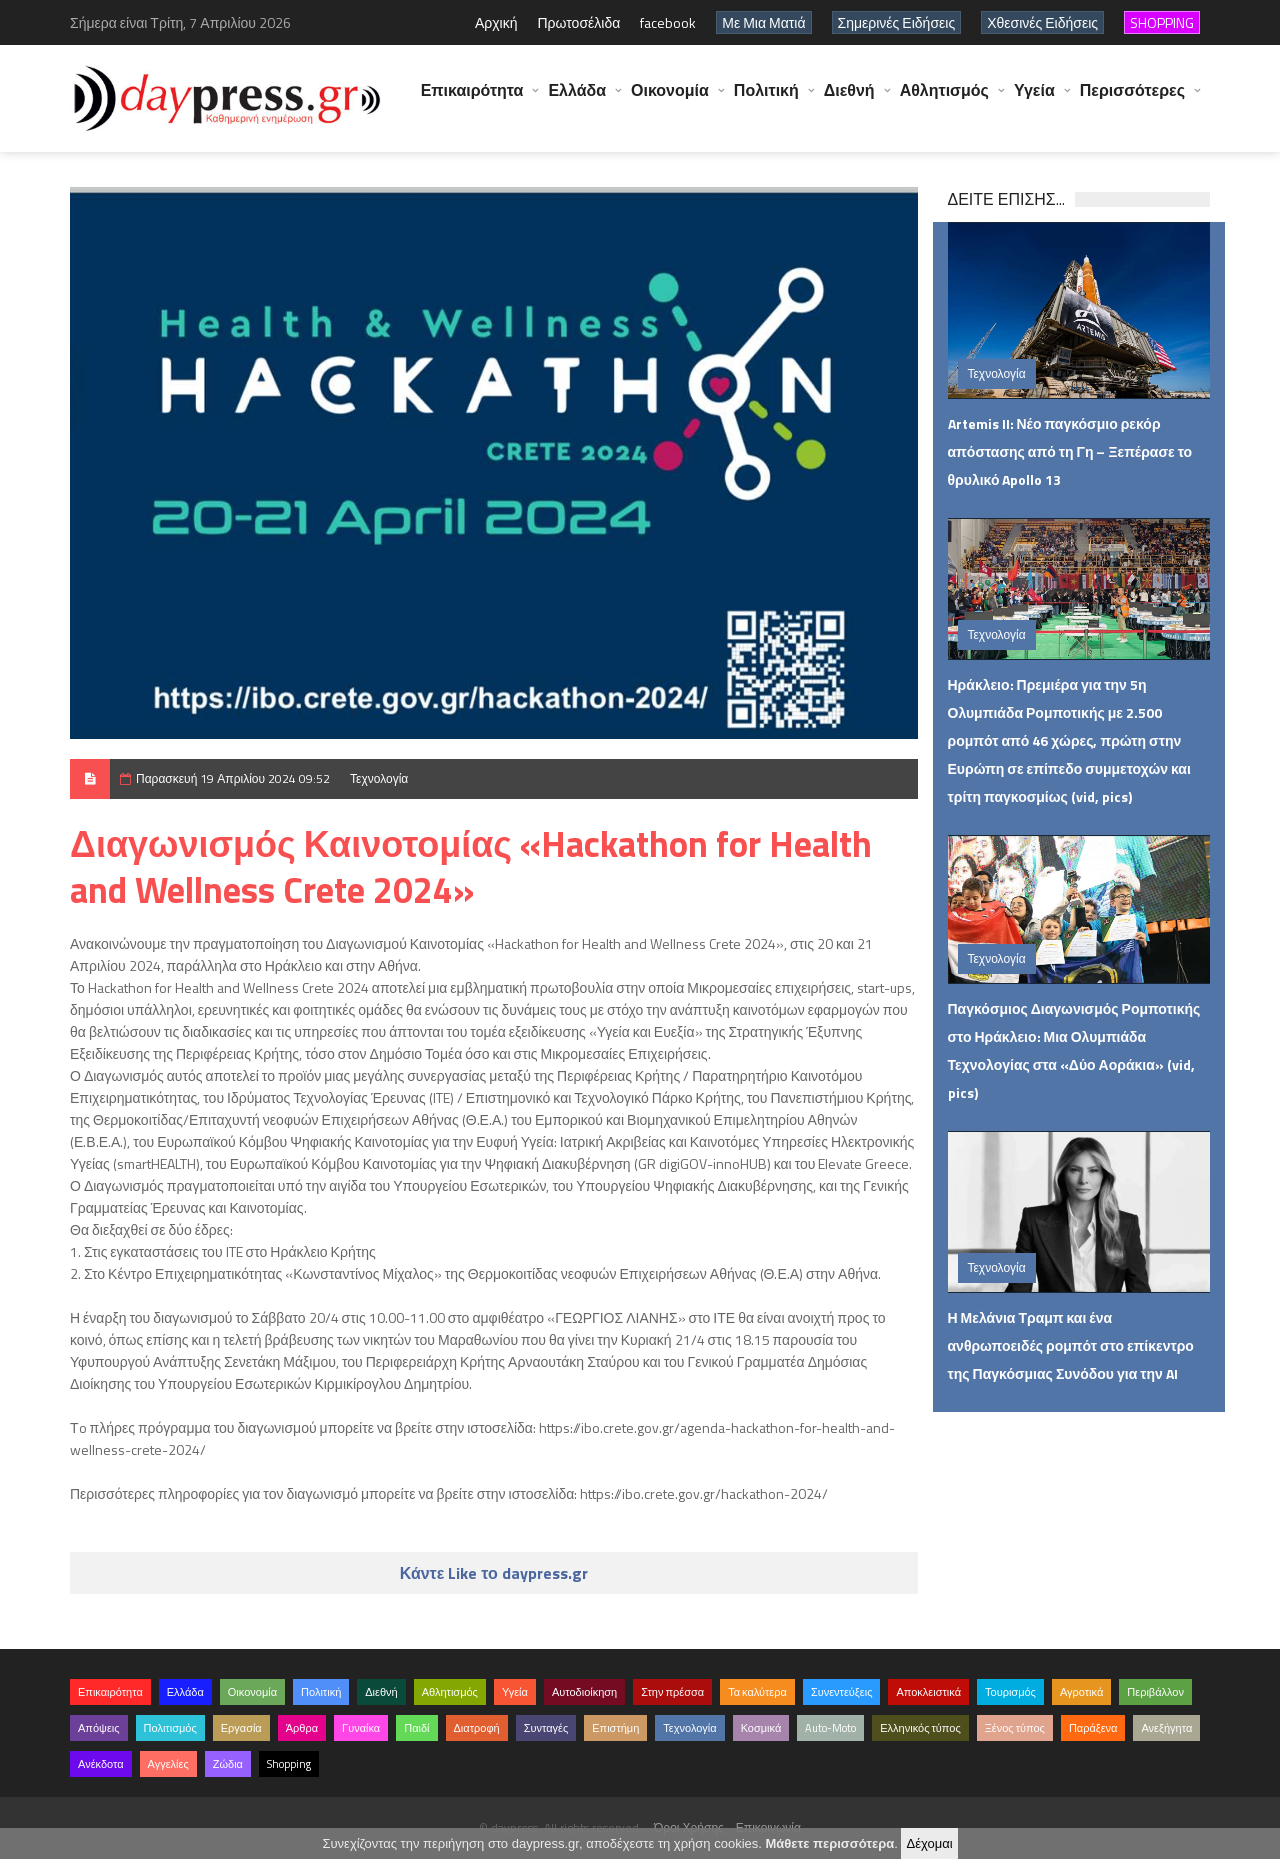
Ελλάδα (577, 100)
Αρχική (496, 22)
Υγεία (1034, 100)
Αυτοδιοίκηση (584, 1692)
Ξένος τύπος (1015, 1728)
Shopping (289, 1764)
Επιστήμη (615, 1728)
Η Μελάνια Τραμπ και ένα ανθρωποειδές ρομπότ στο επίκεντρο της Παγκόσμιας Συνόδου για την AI (1071, 1345)
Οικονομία (670, 100)
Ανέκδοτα (101, 1764)
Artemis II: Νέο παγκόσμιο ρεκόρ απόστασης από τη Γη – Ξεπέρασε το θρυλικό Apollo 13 (1070, 451)
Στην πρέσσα (672, 1692)
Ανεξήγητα (1166, 1728)
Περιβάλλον (1155, 1692)
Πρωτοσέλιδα (578, 22)
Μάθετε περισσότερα (829, 1843)
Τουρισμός (1010, 1692)
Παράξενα (1093, 1728)
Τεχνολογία (379, 778)
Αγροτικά (1081, 1692)
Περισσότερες (1132, 100)
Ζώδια (228, 1764)
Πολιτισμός (170, 1728)
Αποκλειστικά (928, 1692)
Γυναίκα (361, 1728)
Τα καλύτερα (757, 1692)
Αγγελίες (168, 1764)
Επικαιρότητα (472, 100)
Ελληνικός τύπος (920, 1728)
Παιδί (416, 1728)
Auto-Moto (830, 1728)
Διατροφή (477, 1728)
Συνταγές (546, 1728)
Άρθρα (302, 1728)
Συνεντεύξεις (842, 1692)
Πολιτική (766, 100)
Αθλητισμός (944, 100)
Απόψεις (99, 1728)
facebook (668, 22)
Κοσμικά (761, 1728)
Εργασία (241, 1728)
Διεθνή (849, 100)
